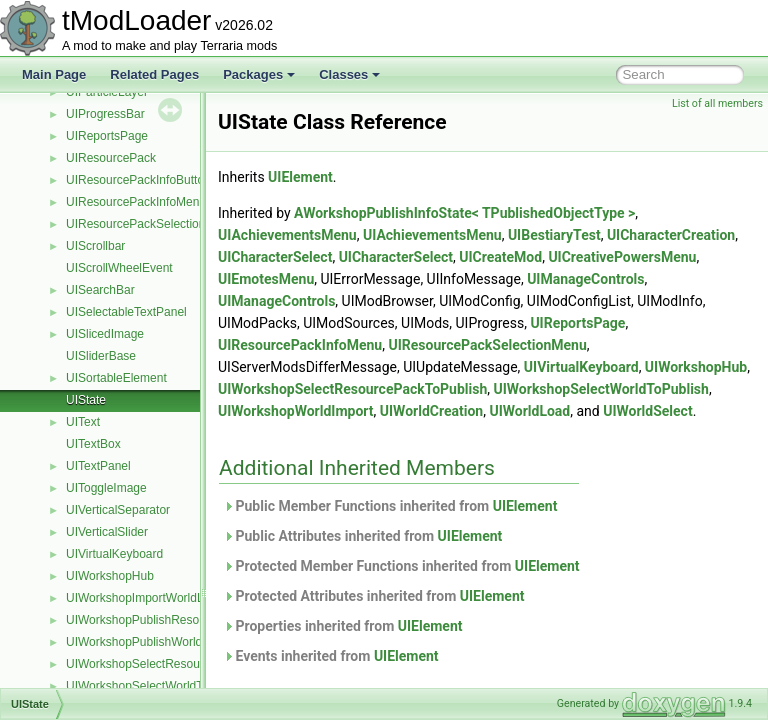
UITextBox (93, 444)
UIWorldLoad (308, 433)
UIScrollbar (95, 246)
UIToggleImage (106, 488)
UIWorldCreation (702, 411)
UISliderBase (101, 356)
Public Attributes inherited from (412, 558)
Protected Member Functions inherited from (451, 588)
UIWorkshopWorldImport (568, 411)
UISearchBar (100, 290)
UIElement (350, 177)
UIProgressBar (105, 114)
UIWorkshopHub (110, 576)
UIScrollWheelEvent (119, 268)
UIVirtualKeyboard (114, 554)
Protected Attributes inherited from (424, 618)
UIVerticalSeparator (118, 510)
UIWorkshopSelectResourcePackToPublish (180, 664)
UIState (86, 400)
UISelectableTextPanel (126, 312)
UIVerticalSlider (107, 532)
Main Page (54, 74)
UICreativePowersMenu (342, 279)
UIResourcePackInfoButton (138, 180)
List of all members (717, 103)
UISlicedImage (105, 334)
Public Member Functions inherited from (440, 528)
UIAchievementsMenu (337, 235)
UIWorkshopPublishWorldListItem (155, 642)
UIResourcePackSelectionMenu (150, 224)
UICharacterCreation (332, 257)
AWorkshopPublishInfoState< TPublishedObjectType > (514, 213)
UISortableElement (116, 378)
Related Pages (154, 74)
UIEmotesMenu (470, 279)
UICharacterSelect (460, 257)
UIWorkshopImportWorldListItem (152, 598)
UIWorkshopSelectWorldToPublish (157, 686)
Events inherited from (381, 678)
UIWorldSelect (426, 433)
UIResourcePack (111, 158)
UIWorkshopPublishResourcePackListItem (178, 620)
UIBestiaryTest (604, 235)
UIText (83, 422)
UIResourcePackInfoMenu (136, 202)
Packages (259, 74)
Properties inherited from (393, 648)
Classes (349, 74)
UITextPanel (98, 466)
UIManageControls (326, 301)
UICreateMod (685, 257)
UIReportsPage (107, 136)
